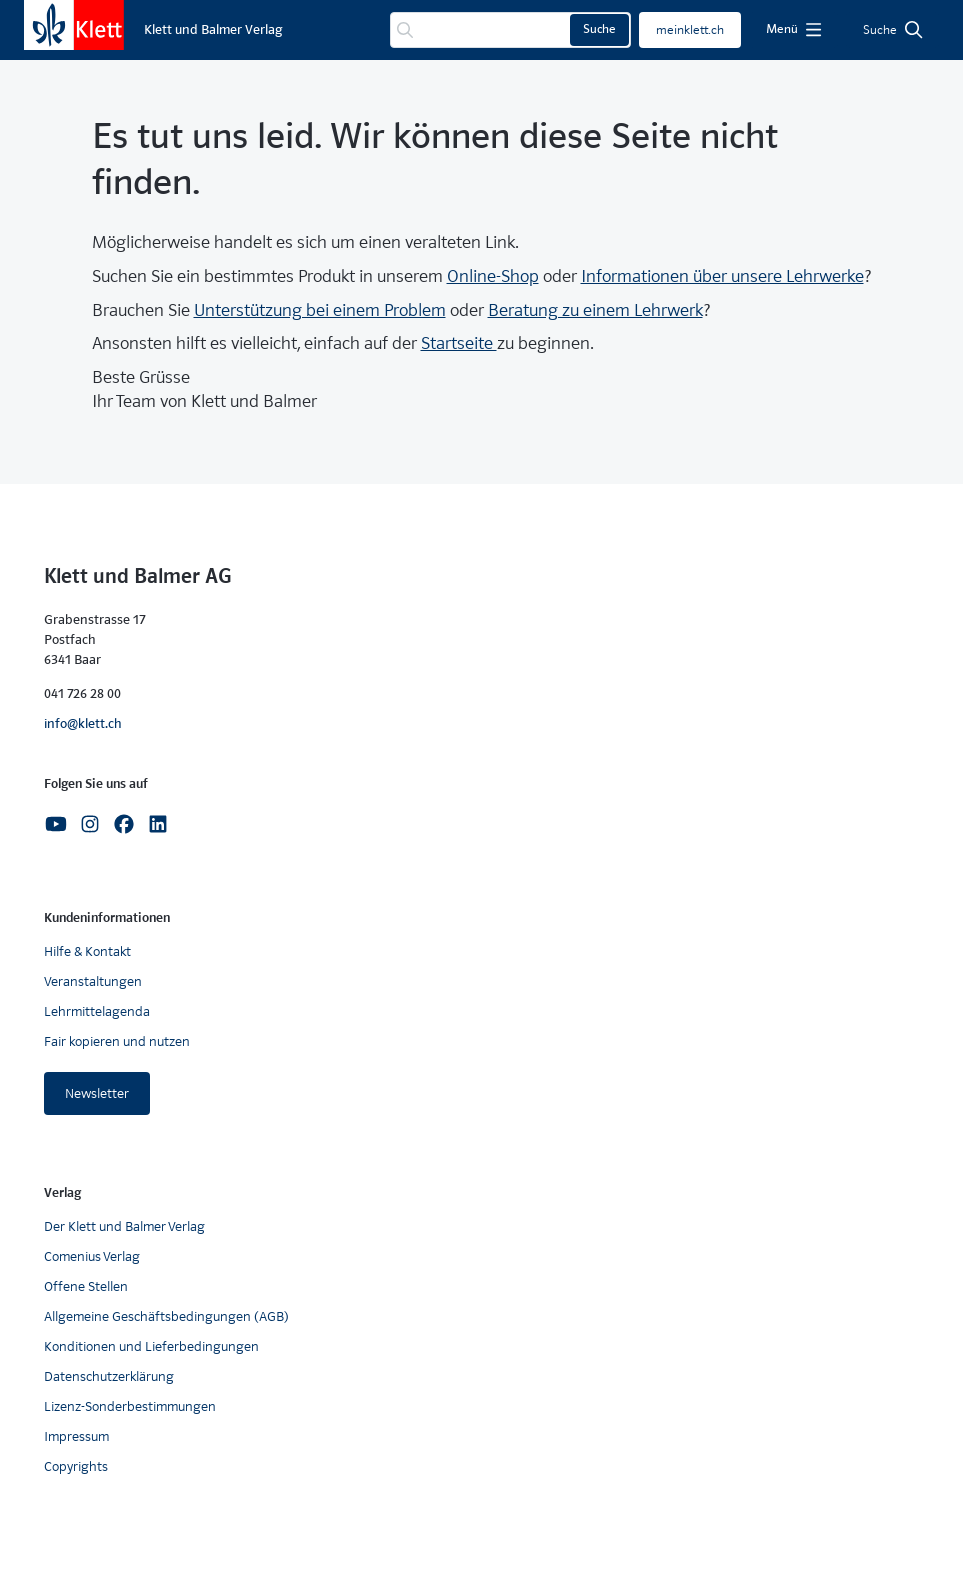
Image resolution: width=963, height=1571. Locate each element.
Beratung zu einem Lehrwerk (595, 310)
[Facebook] (124, 823)
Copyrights (76, 1466)
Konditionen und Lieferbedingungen (151, 1346)
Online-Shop (493, 276)
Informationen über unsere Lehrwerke (722, 276)
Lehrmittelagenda (97, 1011)
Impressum (76, 1436)
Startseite (459, 343)
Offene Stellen (86, 1286)
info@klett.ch (83, 723)
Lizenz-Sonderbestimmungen (130, 1406)
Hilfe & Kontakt (87, 951)
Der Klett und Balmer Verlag (124, 1226)
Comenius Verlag (92, 1256)
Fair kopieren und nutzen (117, 1041)
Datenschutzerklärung (109, 1376)
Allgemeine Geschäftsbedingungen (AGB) (166, 1316)
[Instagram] (90, 823)
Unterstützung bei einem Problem (320, 310)
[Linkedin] (158, 823)
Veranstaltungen (93, 981)
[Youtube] (56, 823)
